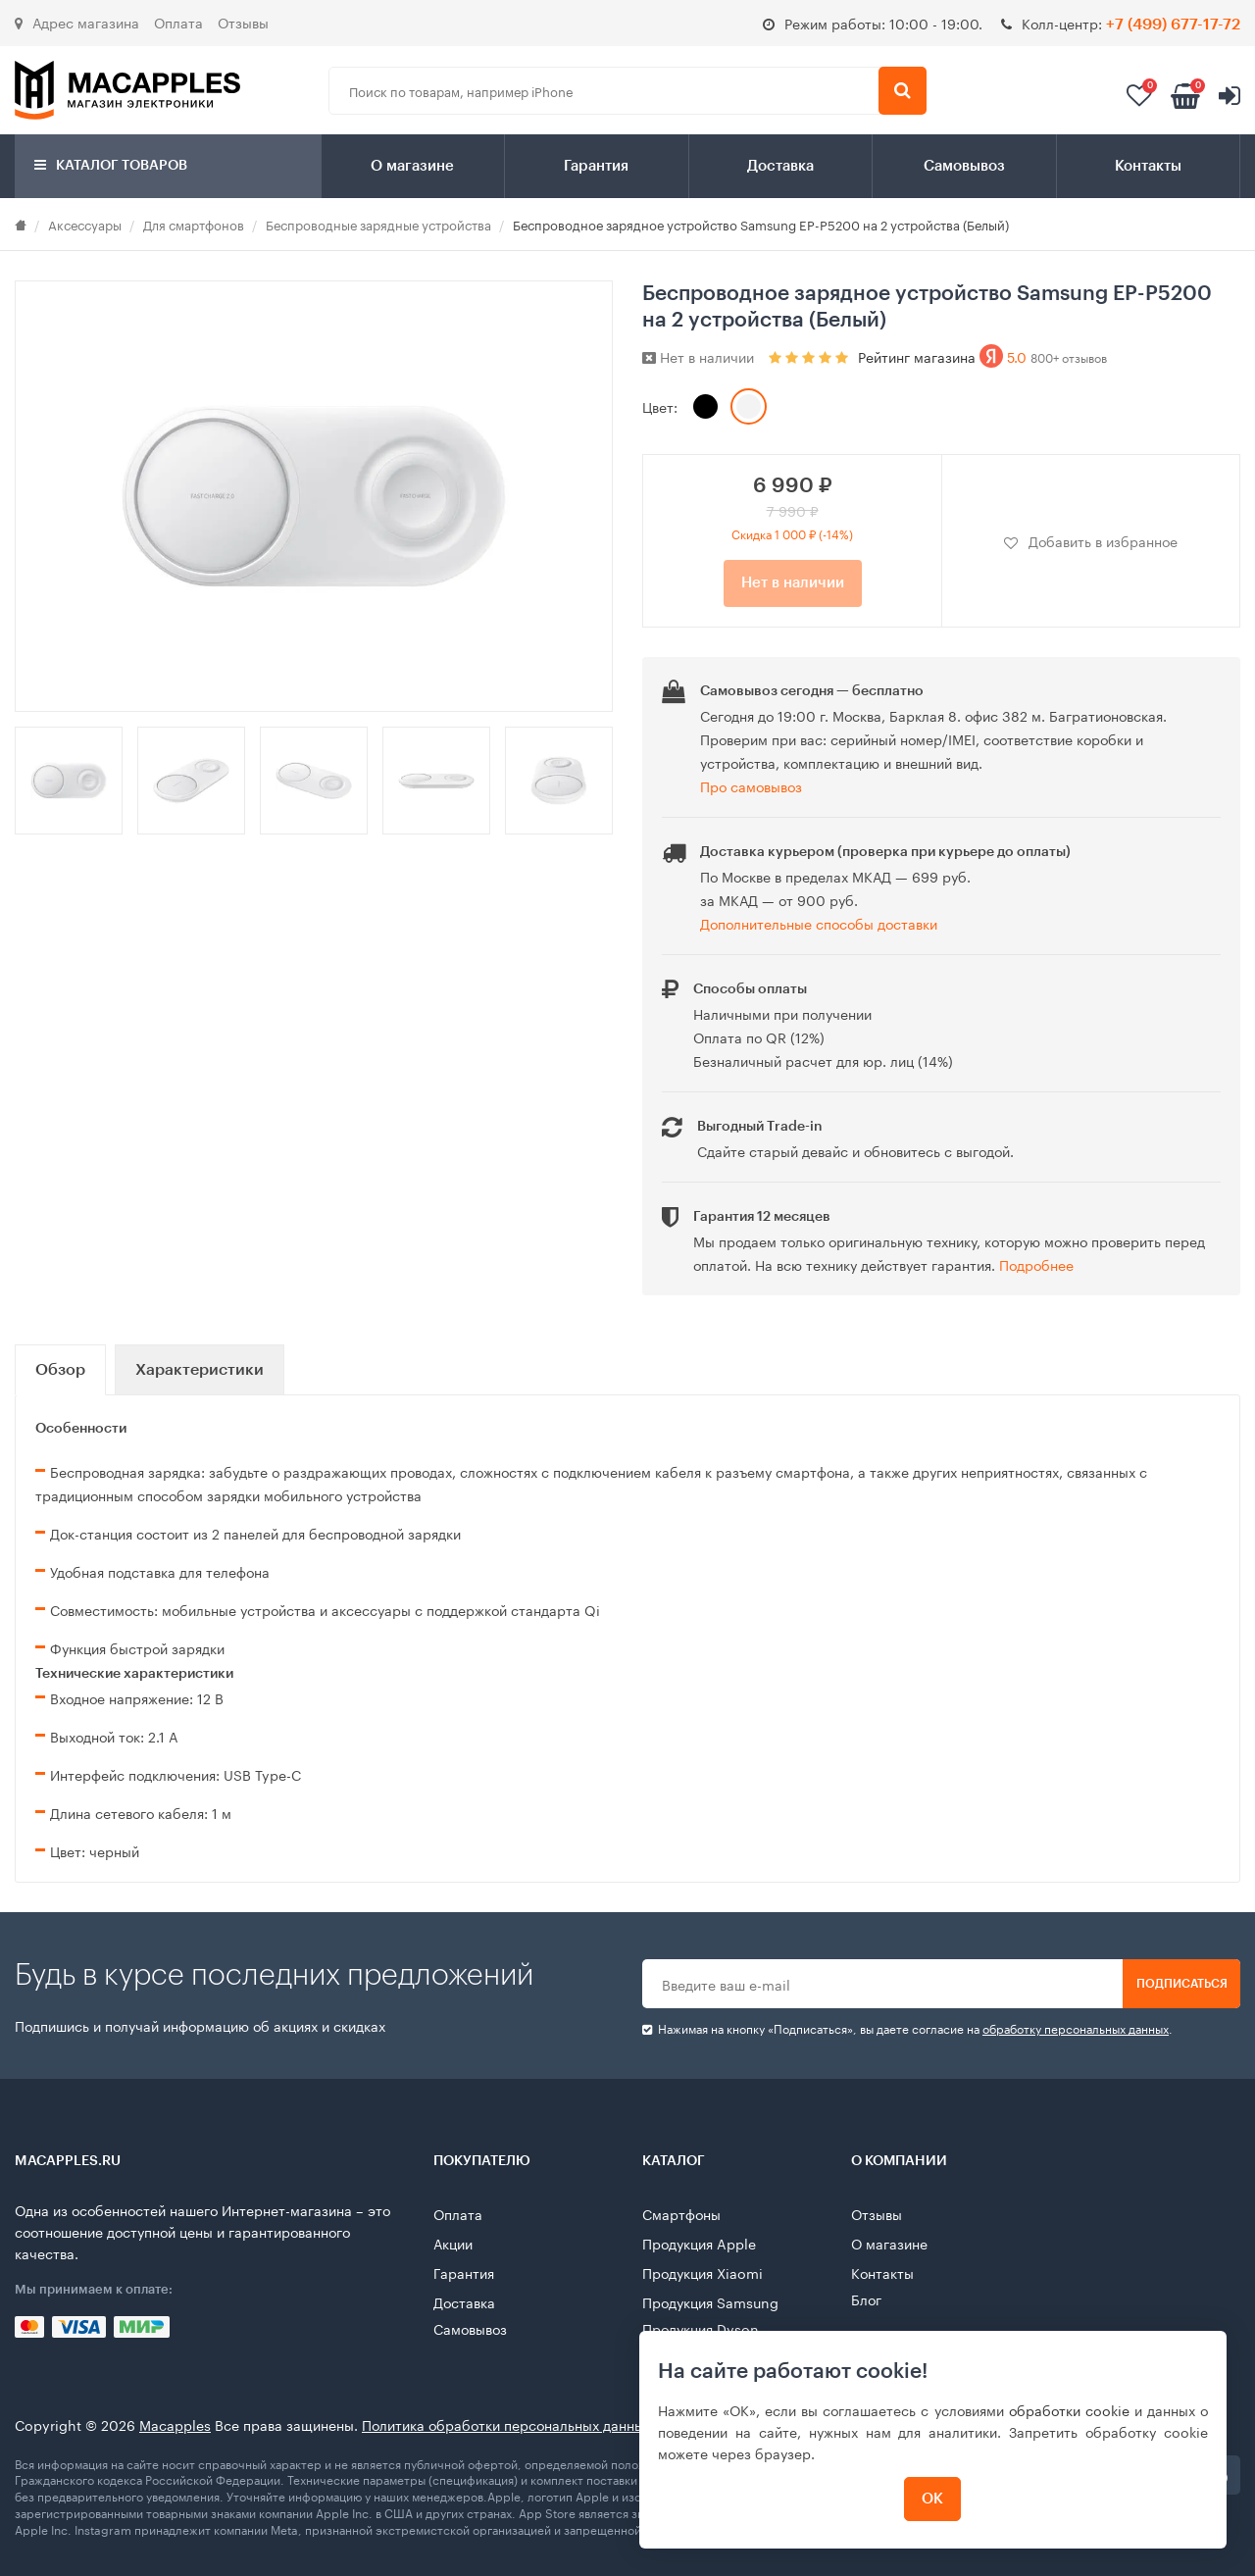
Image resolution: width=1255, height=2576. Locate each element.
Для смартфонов (193, 223)
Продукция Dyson (700, 2328)
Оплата (178, 21)
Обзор (60, 1370)
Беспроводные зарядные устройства (378, 223)
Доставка (780, 166)
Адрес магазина (77, 21)
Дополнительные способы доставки (818, 923)
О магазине (412, 166)
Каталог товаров (110, 165)
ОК (933, 2499)
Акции (453, 2242)
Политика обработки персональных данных (506, 2424)
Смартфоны (681, 2213)
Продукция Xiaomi (702, 2272)
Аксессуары (85, 223)
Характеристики (199, 1370)
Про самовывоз (751, 785)
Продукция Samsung (710, 2301)
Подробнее (1036, 1264)
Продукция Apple (699, 2242)
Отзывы (243, 21)
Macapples (175, 2424)
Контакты (1148, 166)
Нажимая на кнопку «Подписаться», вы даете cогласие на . (907, 2028)
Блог (866, 2298)
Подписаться (1182, 1984)
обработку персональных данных (1075, 2027)
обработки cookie (1069, 2409)
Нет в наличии (792, 583)
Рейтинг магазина (982, 356)
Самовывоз (964, 166)
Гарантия (596, 166)
